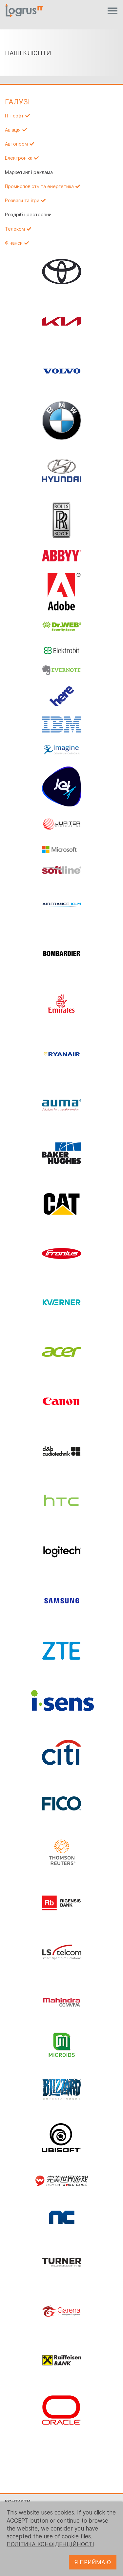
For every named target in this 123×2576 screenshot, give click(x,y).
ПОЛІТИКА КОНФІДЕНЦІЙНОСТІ (50, 2544)
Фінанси (14, 243)
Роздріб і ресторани (28, 214)
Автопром (16, 144)
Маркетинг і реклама (29, 172)
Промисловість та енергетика (39, 186)
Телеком (15, 229)
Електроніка (18, 158)
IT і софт (14, 115)
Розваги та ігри (22, 200)
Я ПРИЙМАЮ (92, 2562)
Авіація (13, 129)
